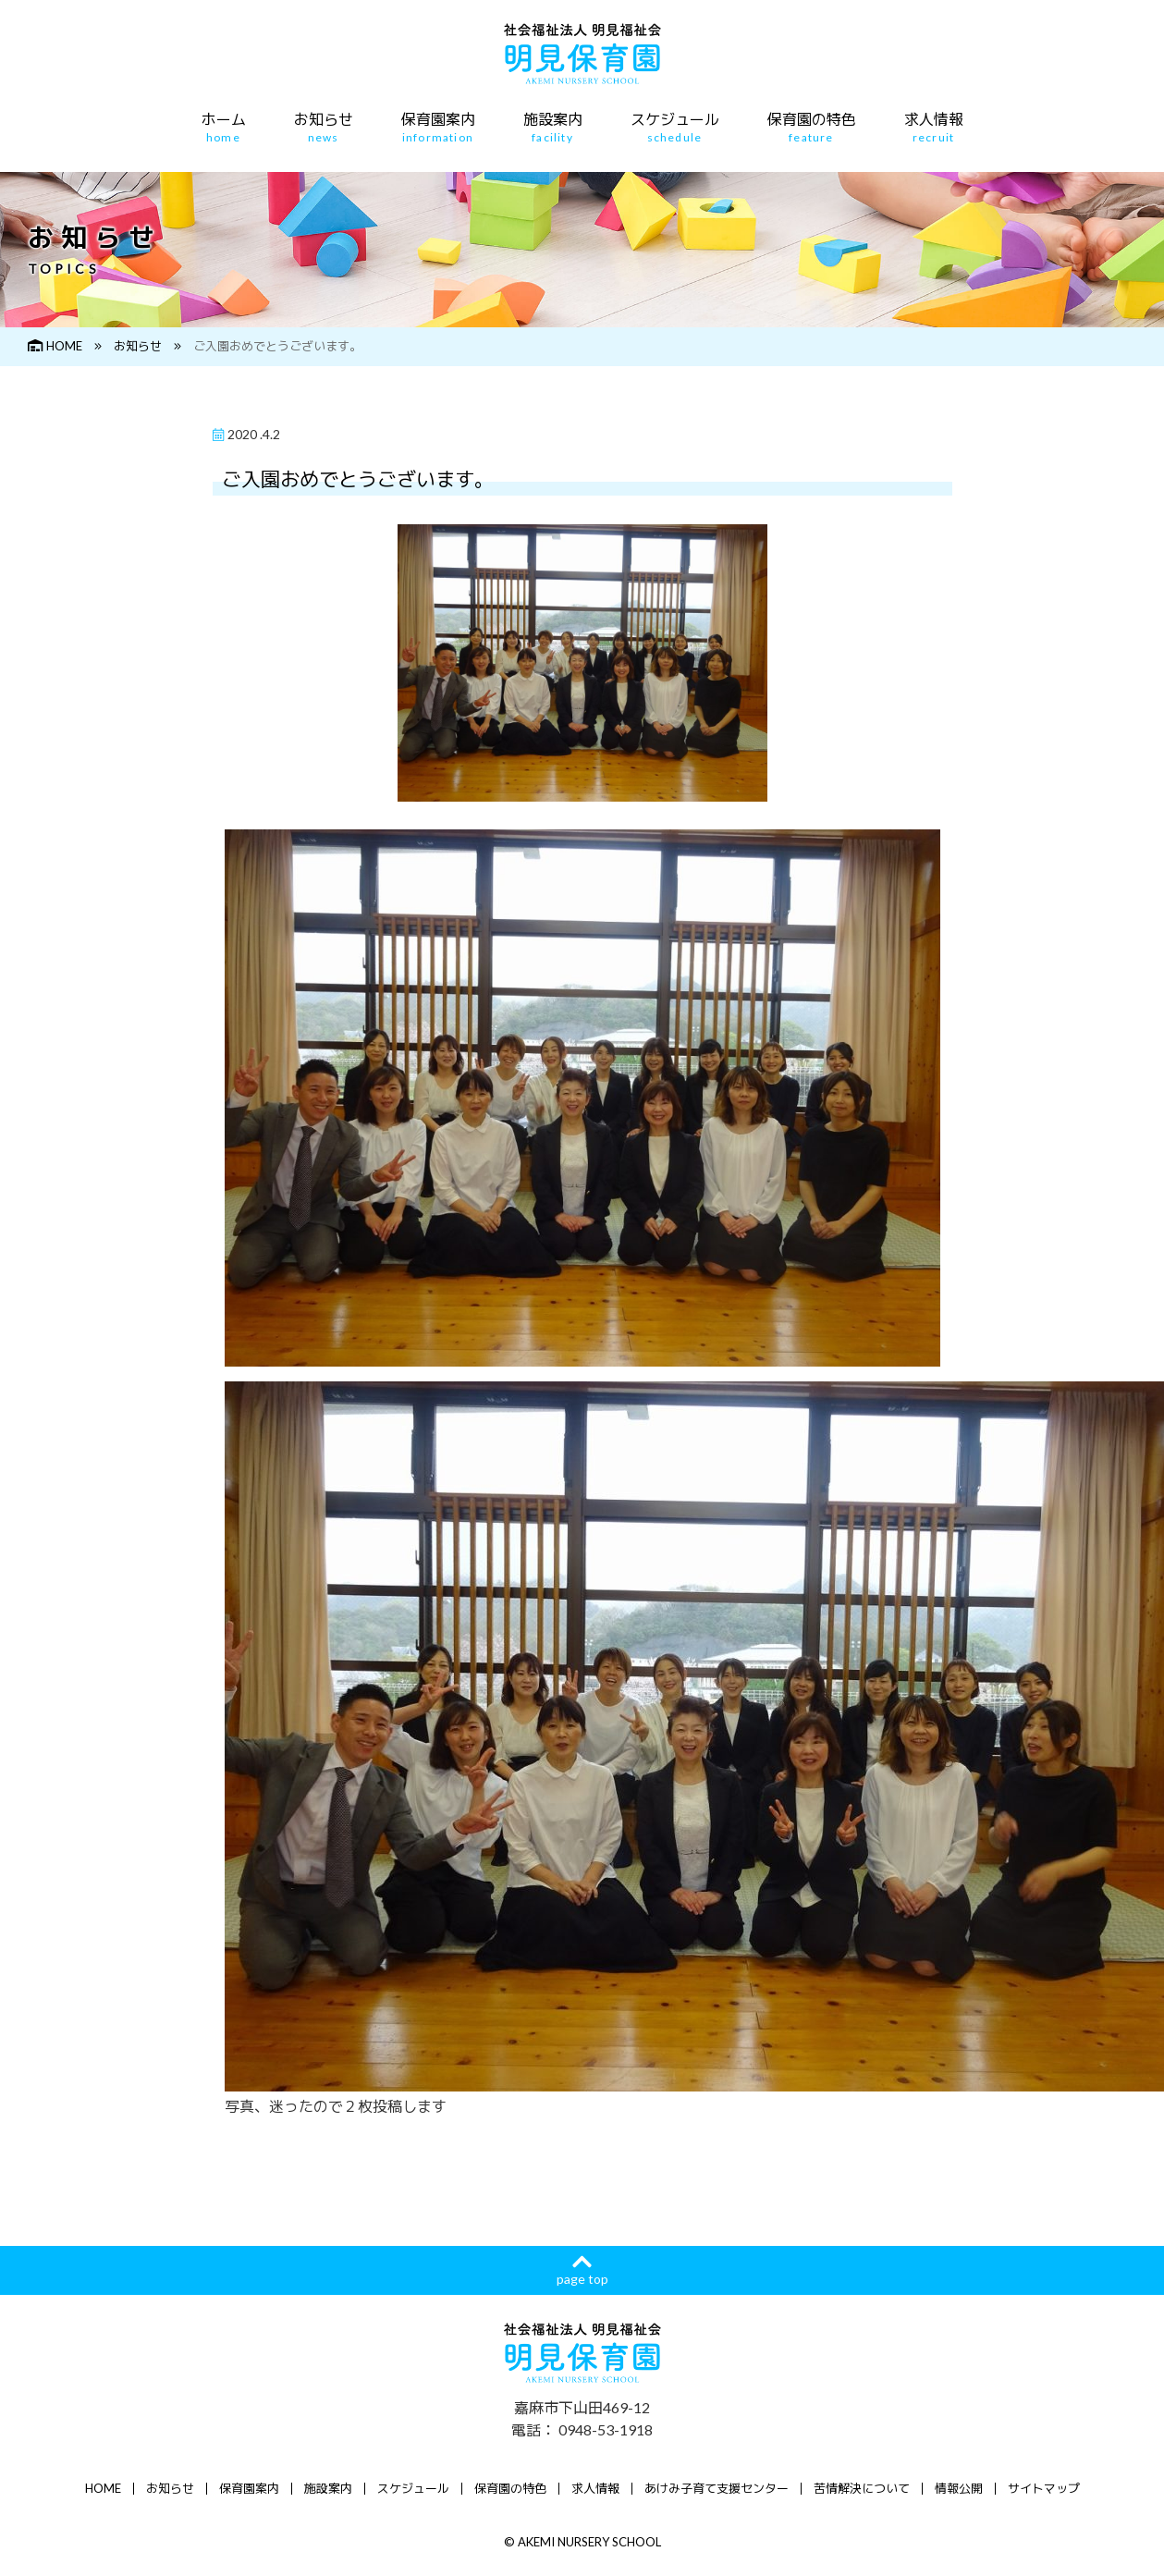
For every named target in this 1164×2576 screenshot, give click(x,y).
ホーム (224, 127)
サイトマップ (1044, 2488)
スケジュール (675, 127)
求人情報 (933, 127)
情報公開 (959, 2488)
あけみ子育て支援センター (716, 2488)
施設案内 (552, 127)
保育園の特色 (811, 127)
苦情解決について (862, 2488)
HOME (55, 345)
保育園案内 (438, 127)
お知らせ (323, 127)
